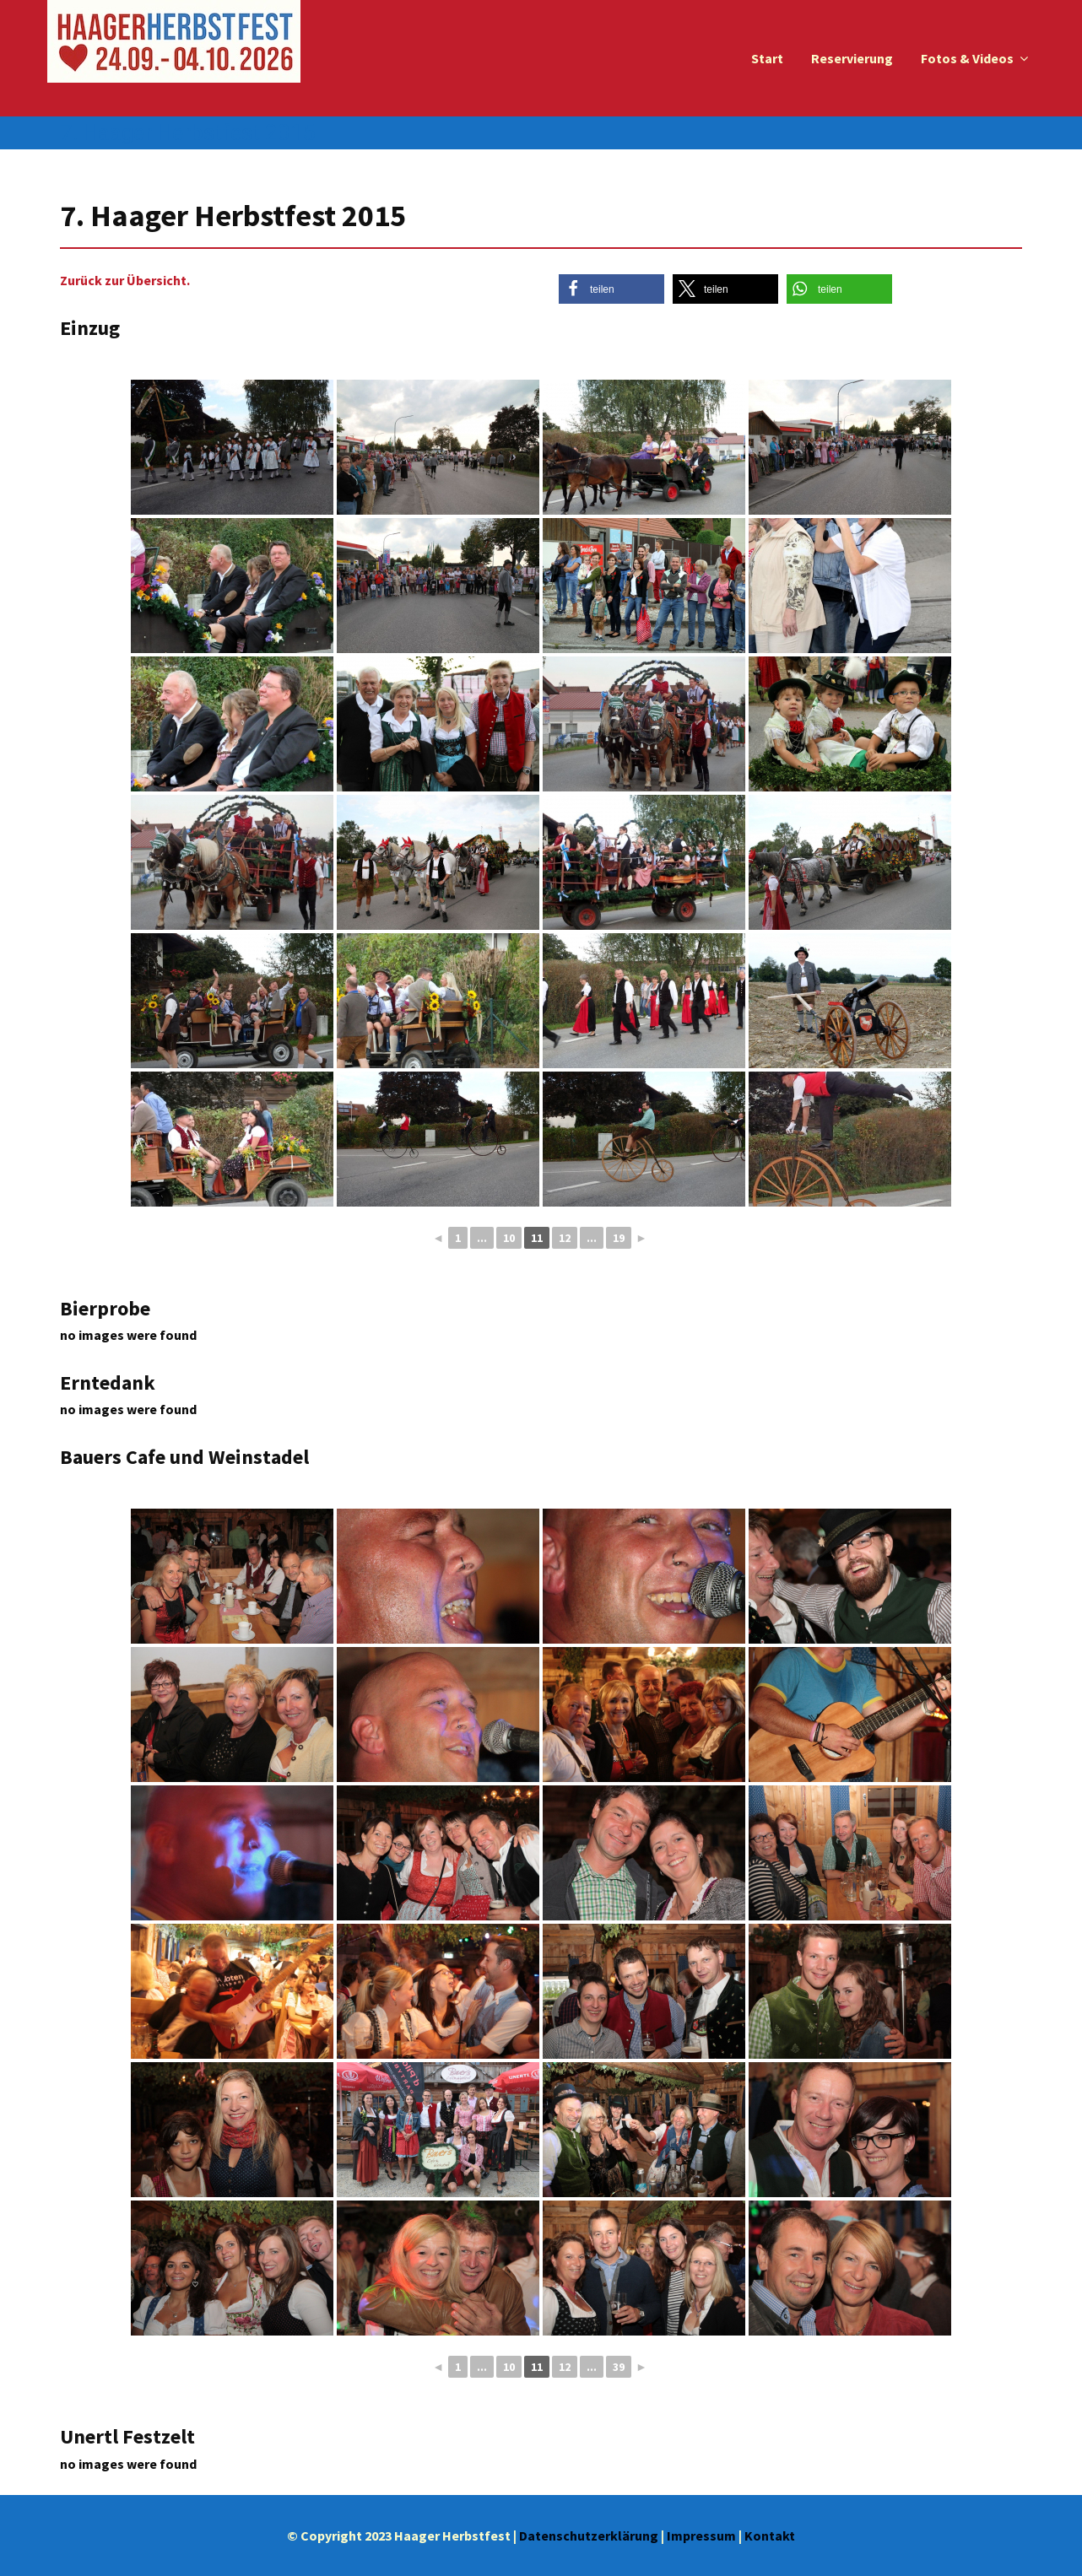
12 (565, 1237)
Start (767, 58)
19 (619, 1237)
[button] (611, 289)
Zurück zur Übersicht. (125, 280)
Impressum (701, 2535)
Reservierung (852, 58)
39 (619, 2366)
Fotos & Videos (967, 58)
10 (509, 1237)
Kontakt (769, 2535)
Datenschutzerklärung (588, 2535)
